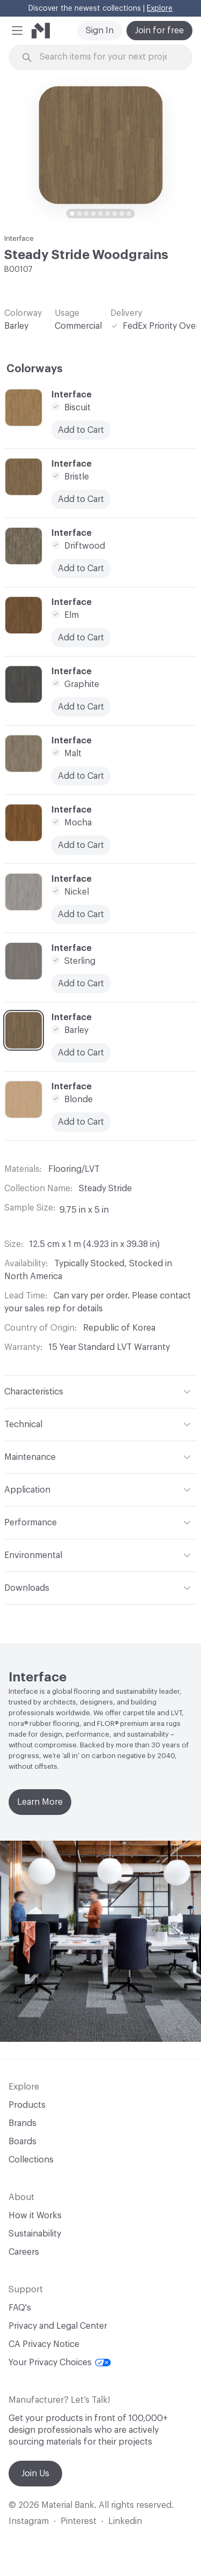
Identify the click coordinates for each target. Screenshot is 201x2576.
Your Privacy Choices (60, 2362)
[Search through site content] (107, 57)
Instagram (29, 2521)
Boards (22, 2141)
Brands (22, 2123)
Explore (160, 8)
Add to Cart (81, 845)
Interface (19, 238)
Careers (24, 2252)
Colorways (34, 369)
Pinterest (78, 2521)
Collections (31, 2160)
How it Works (35, 2215)
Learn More (40, 1802)
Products (27, 2105)
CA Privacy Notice (44, 2344)
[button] (17, 30)
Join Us (35, 2473)
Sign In (100, 30)
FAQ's (20, 2308)
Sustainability (35, 2234)
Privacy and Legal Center (58, 2326)
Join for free (159, 30)
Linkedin (125, 2521)
